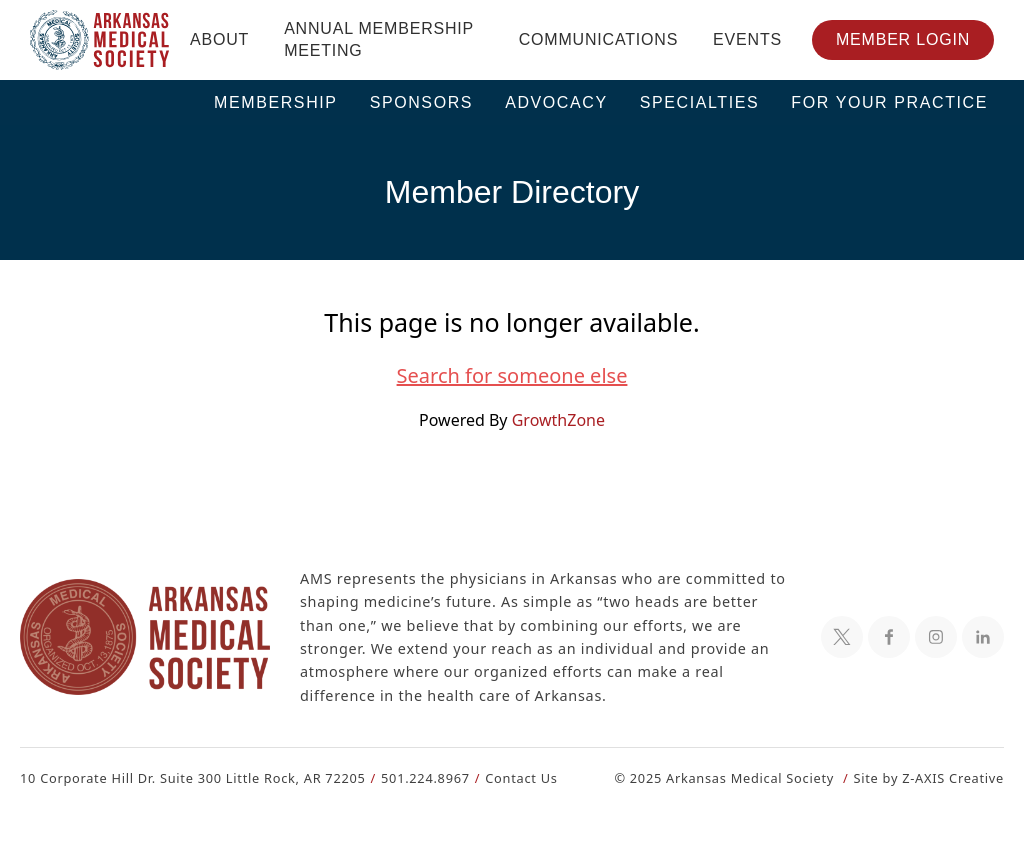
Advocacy (556, 102)
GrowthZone (557, 419)
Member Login (903, 39)
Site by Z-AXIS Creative (928, 777)
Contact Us (509, 777)
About (219, 39)
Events (747, 39)
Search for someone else (512, 376)
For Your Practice (889, 102)
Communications (598, 39)
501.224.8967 (416, 777)
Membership (276, 102)
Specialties (700, 102)
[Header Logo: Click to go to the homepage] (100, 40)
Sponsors (422, 102)
